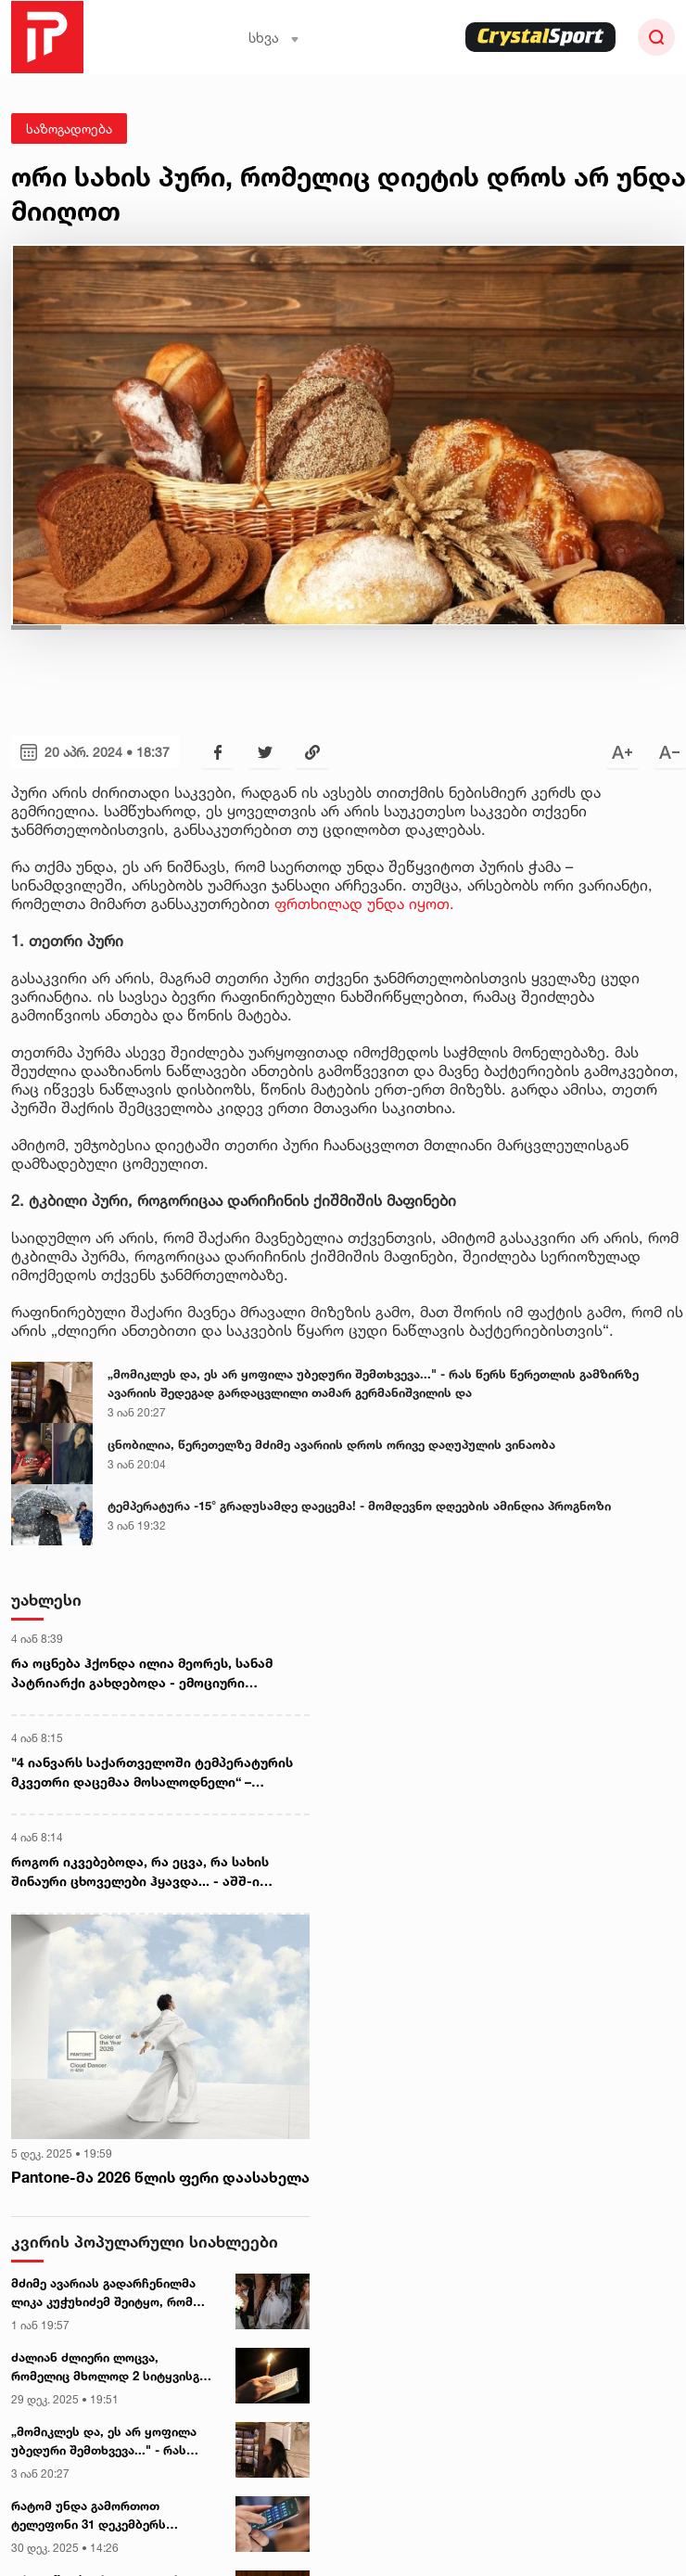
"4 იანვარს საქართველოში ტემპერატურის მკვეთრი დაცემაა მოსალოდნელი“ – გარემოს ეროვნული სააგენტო (152, 1772)
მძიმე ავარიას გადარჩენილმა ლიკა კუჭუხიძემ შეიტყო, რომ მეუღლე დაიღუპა (103, 2293)
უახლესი (46, 1599)
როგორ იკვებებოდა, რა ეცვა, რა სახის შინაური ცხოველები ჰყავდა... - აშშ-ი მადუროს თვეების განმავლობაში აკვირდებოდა (140, 1871)
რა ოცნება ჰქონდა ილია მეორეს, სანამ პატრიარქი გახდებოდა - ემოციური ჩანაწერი (142, 1673)
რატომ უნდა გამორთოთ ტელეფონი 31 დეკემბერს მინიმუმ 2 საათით (88, 2515)
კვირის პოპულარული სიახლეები (144, 2241)
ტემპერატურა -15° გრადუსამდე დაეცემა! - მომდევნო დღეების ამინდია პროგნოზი (359, 1505)
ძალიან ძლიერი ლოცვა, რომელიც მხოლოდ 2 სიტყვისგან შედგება (112, 2367)
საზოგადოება (69, 128)
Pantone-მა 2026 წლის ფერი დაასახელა (160, 2177)
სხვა (273, 37)
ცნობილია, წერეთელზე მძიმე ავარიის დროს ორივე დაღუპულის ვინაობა (331, 1444)
